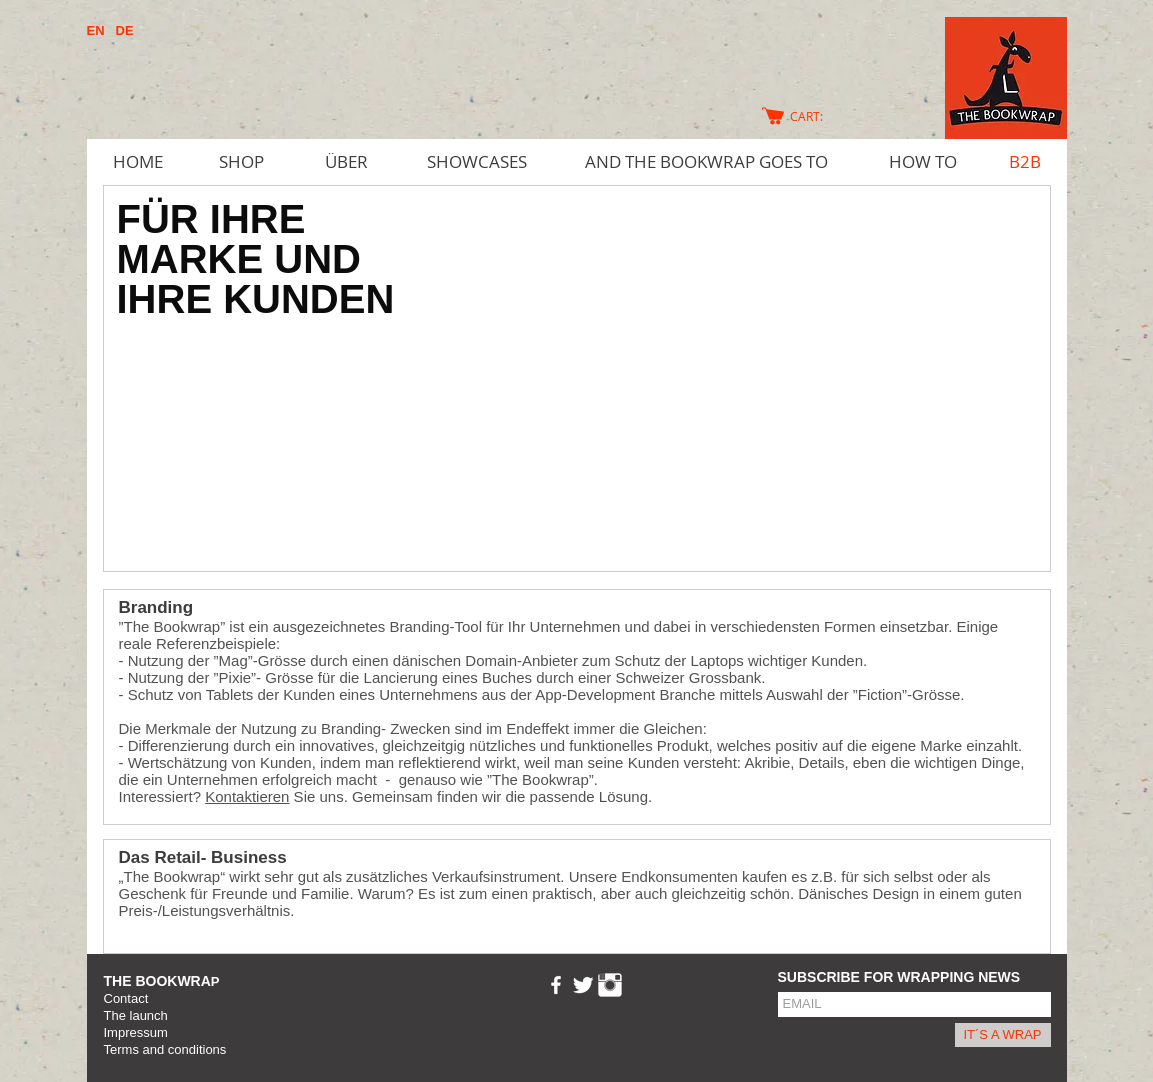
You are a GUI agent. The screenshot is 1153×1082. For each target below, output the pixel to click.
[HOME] (138, 162)
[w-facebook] (556, 985)
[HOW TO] (923, 162)
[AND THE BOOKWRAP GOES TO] (706, 162)
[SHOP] (242, 162)
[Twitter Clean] (583, 985)
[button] (576, 378)
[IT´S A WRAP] (1003, 1035)
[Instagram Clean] (610, 985)
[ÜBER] (347, 162)
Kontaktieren (247, 796)
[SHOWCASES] (477, 162)
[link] (815, 117)
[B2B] (1025, 162)
